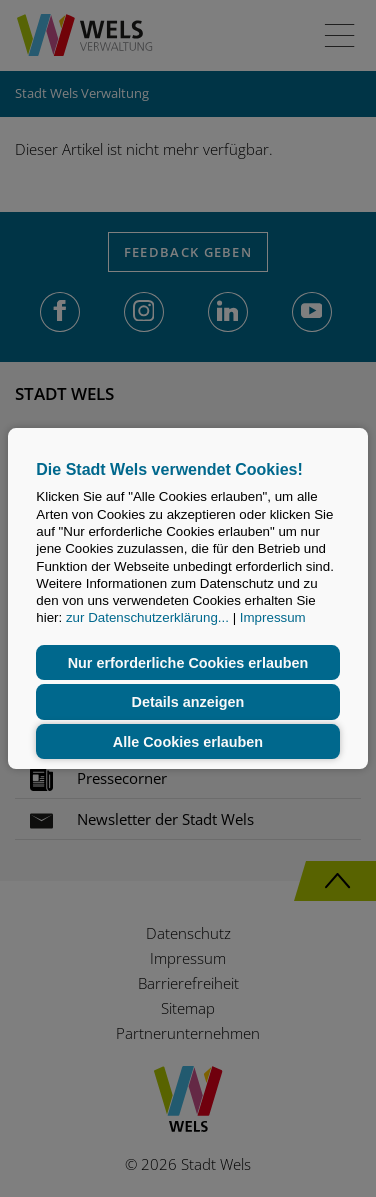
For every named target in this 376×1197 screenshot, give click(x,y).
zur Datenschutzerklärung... (147, 618)
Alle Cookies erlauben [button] (188, 742)
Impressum (273, 618)
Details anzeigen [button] (188, 702)
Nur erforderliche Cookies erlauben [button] (188, 663)
